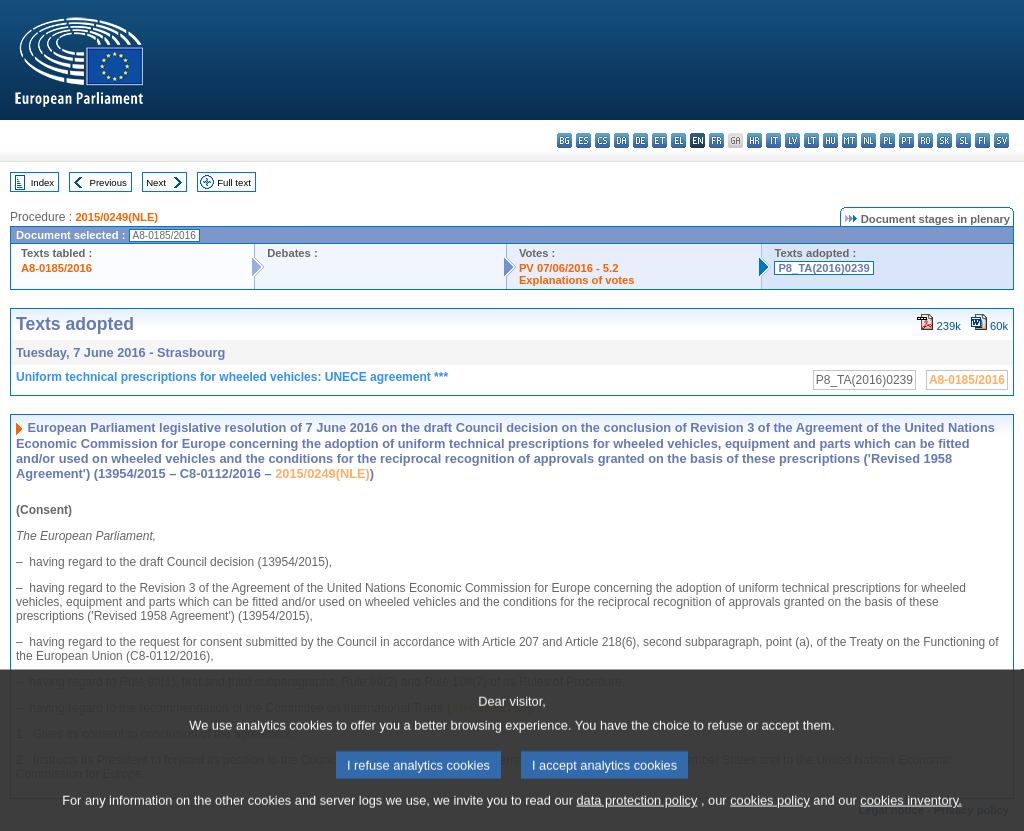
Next (156, 182)
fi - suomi (982, 140)
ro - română (925, 140)
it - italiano (773, 140)
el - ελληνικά (678, 140)
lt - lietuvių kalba (811, 140)
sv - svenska (1001, 140)
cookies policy (770, 816)
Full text (234, 182)
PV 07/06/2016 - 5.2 (569, 268)
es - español (583, 140)
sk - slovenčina (944, 140)
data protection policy (636, 816)
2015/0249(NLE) (116, 217)
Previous (108, 182)
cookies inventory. (910, 816)
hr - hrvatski (754, 140)
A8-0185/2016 (56, 268)
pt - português (906, 140)
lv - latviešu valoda (792, 140)
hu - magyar (830, 140)
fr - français (716, 140)
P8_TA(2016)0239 (823, 268)
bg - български (564, 140)
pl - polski (887, 140)
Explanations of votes (577, 280)
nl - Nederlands (868, 140)
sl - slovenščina (963, 140)
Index (42, 182)
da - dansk (621, 140)
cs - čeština (602, 140)
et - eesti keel (659, 140)
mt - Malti (849, 140)
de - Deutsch (640, 140)
